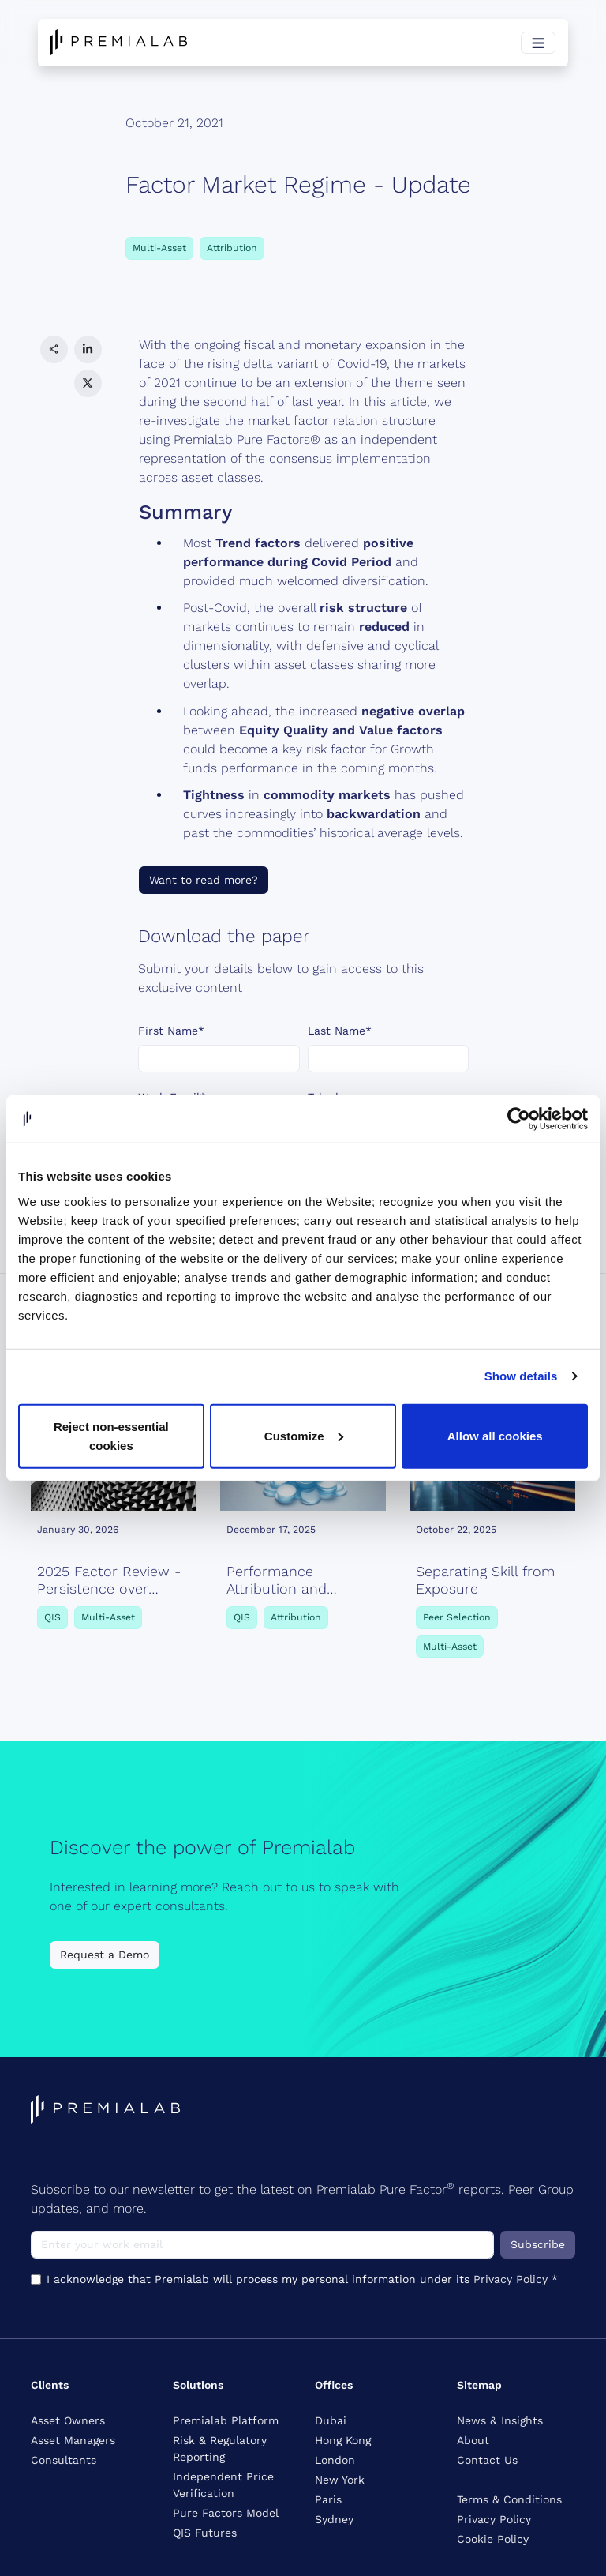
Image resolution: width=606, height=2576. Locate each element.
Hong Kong (343, 2440)
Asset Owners (68, 2420)
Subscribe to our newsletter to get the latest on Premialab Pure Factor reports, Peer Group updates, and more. (302, 2198)
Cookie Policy (493, 2539)
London (335, 2460)
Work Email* (172, 1097)
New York (340, 2479)
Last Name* (340, 1030)
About (473, 2440)
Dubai (330, 2420)
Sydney (334, 2519)
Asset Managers (73, 2440)
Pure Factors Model (226, 2513)
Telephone (335, 1097)
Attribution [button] (232, 247)
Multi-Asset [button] (159, 247)
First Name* (171, 1030)
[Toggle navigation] (538, 43)
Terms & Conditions (509, 2499)
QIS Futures (205, 2532)
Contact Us (487, 2460)
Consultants (63, 2460)
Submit (168, 1221)
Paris (328, 2499)
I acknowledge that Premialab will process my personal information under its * (304, 1171)
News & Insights (500, 2420)
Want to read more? (203, 879)
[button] (54, 349)
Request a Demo (104, 1954)
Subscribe (538, 2244)
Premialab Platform (226, 2420)
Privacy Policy (312, 1179)
